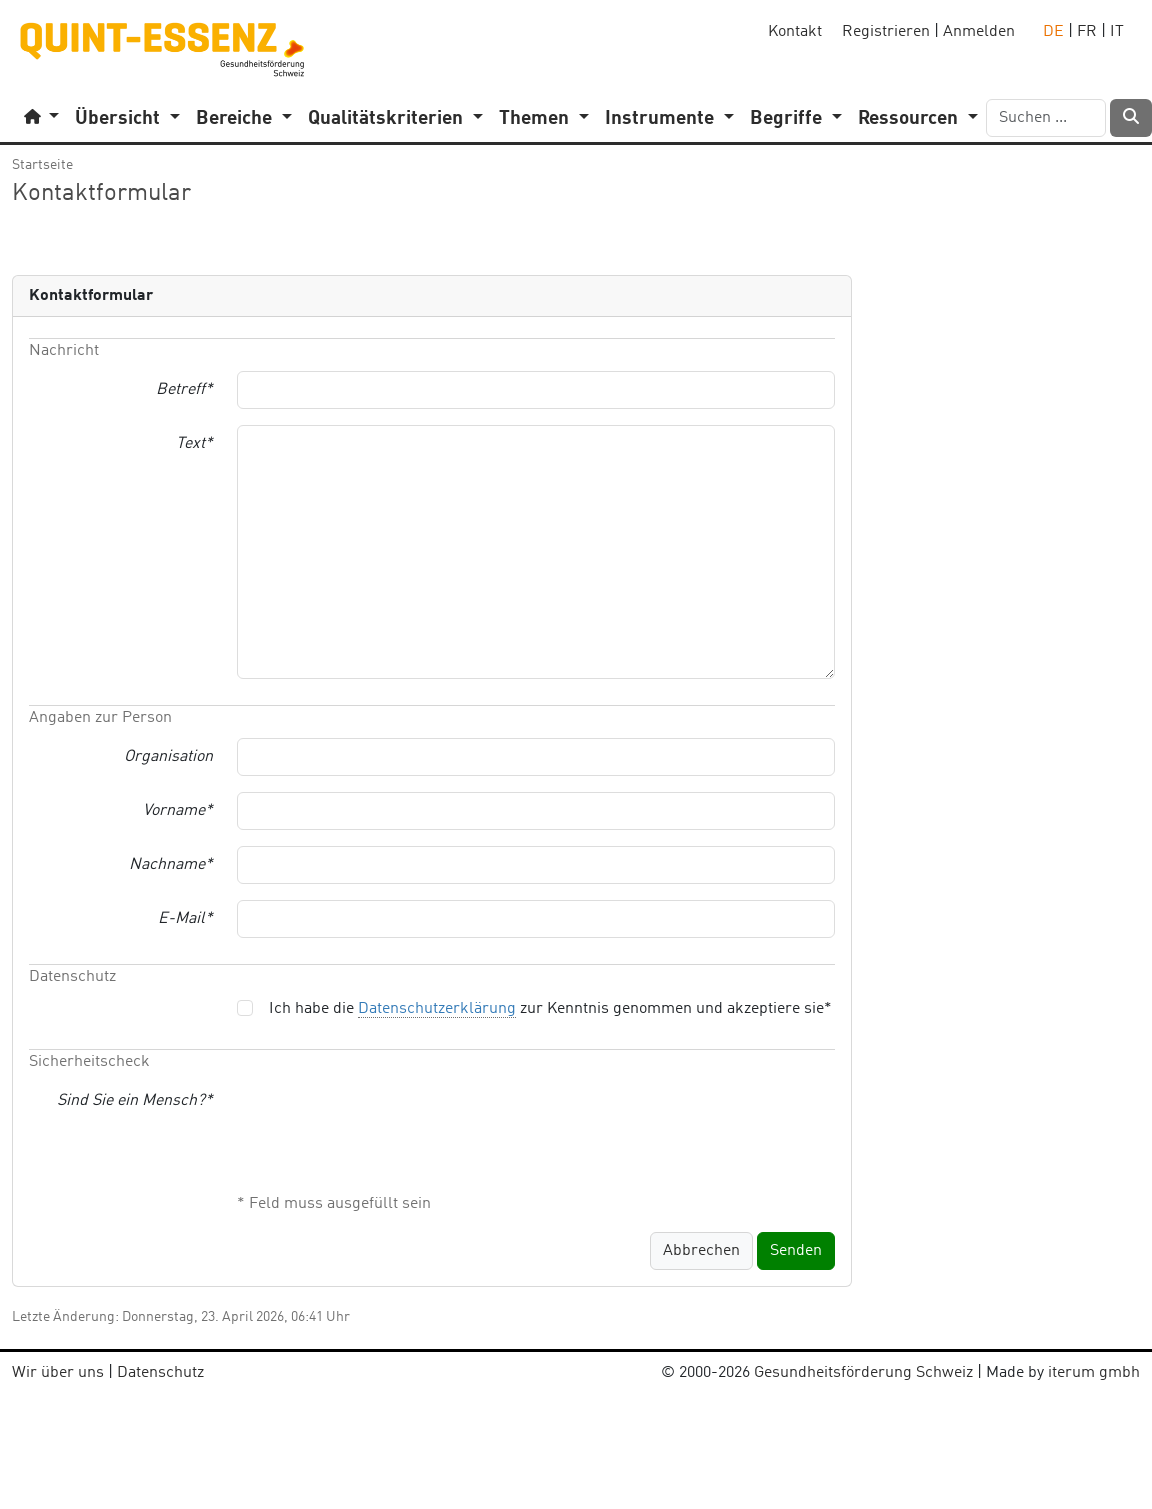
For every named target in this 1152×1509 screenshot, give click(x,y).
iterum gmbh (1094, 1373)
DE (1053, 32)
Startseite (42, 165)
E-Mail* (185, 919)
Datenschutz (160, 1373)
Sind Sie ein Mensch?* (135, 1101)
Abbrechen (701, 1251)
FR (1087, 32)
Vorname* (178, 811)
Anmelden (979, 32)
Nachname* (171, 865)
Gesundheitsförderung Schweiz (863, 1373)
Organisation (168, 757)
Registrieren (886, 32)
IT (1117, 32)
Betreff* (184, 390)
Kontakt (795, 32)
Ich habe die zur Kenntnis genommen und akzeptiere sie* (550, 1009)
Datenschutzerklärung (437, 1009)
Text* (194, 444)
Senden (796, 1251)
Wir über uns (58, 1373)
